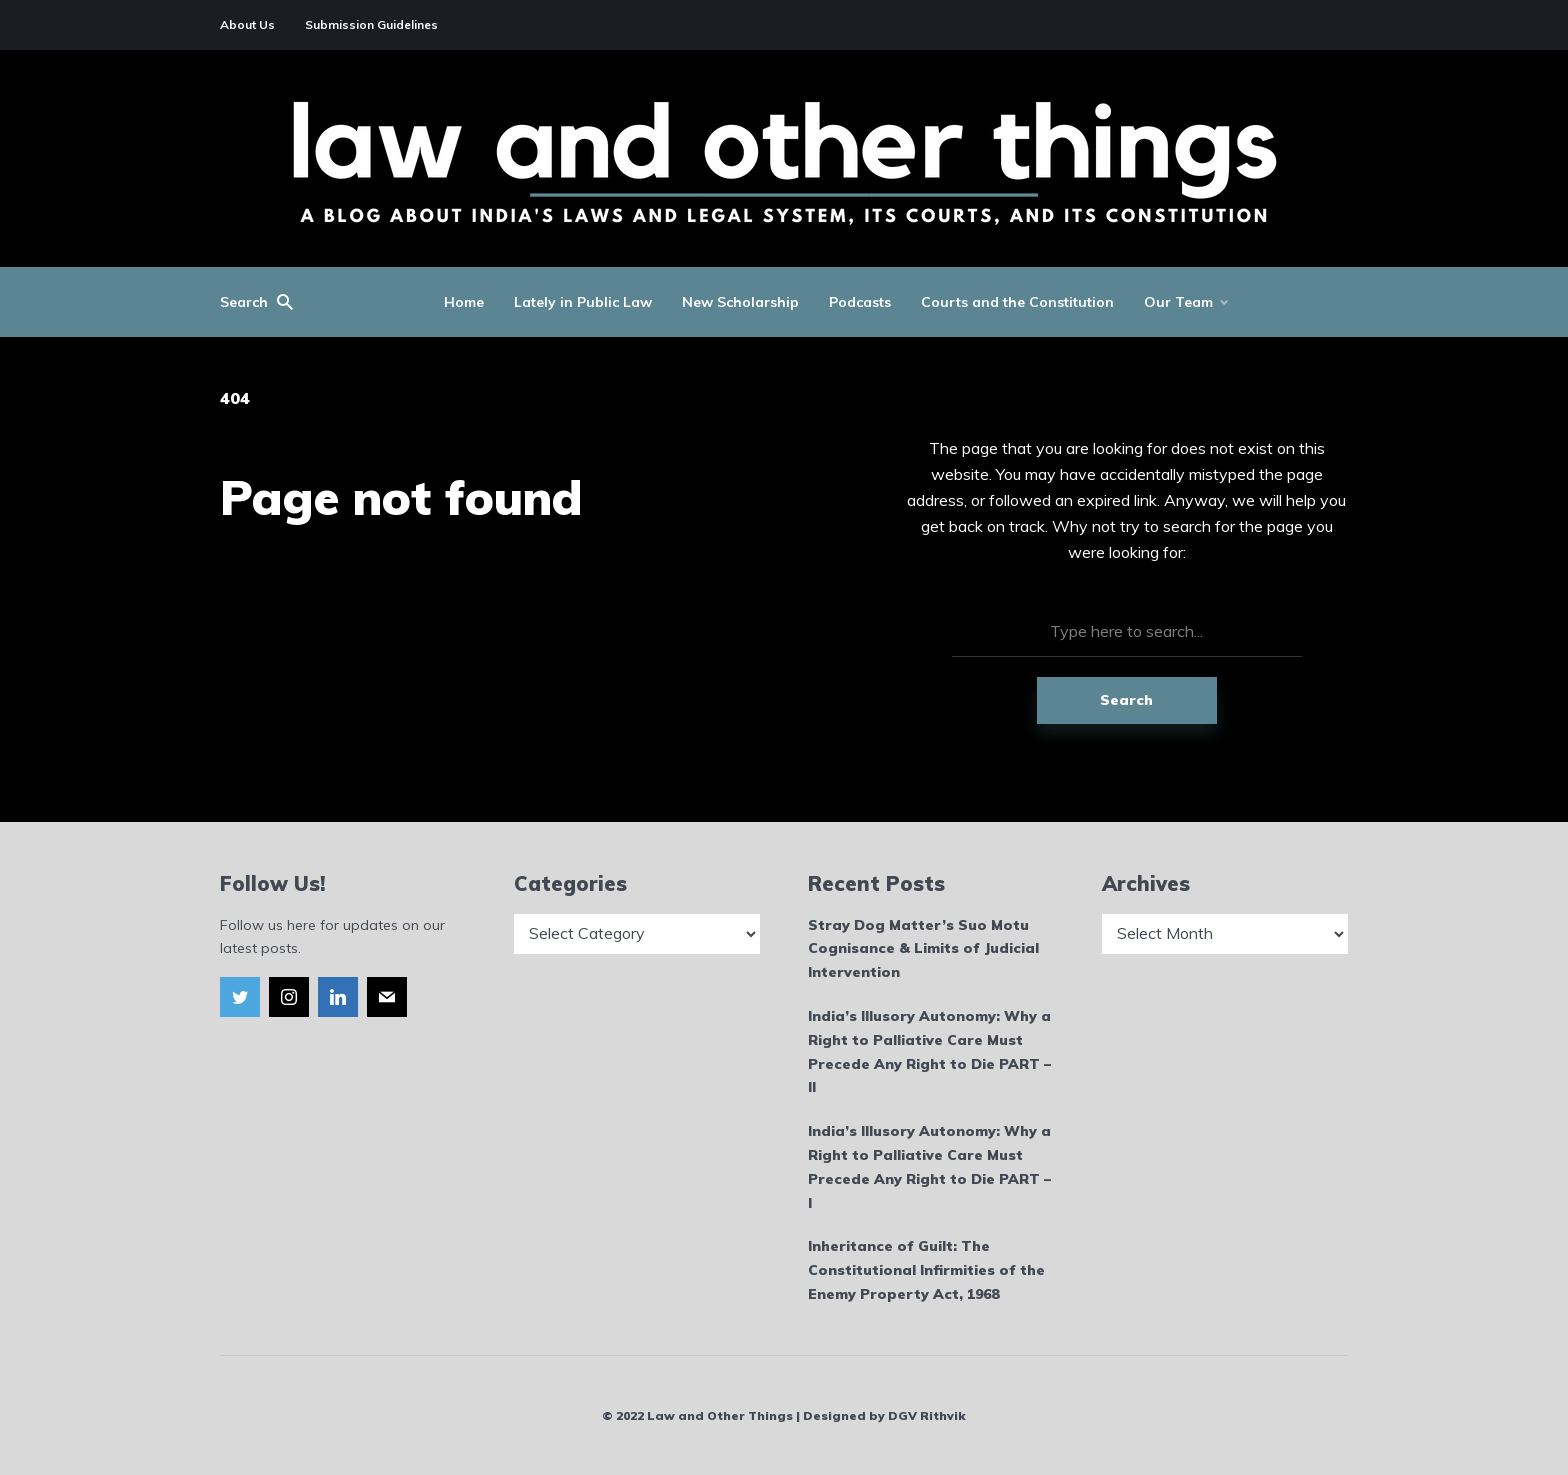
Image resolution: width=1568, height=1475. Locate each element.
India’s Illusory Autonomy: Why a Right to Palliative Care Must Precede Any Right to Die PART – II (929, 1051)
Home (464, 302)
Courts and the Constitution (1017, 302)
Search (1126, 700)
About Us (247, 24)
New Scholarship (740, 302)
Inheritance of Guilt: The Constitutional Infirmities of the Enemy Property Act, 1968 (926, 1270)
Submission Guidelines (371, 24)
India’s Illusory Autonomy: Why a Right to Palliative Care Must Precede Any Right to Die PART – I (929, 1166)
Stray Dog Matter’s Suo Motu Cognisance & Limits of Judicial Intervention (923, 949)
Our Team (1178, 302)
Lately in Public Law (583, 302)
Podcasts (860, 302)
